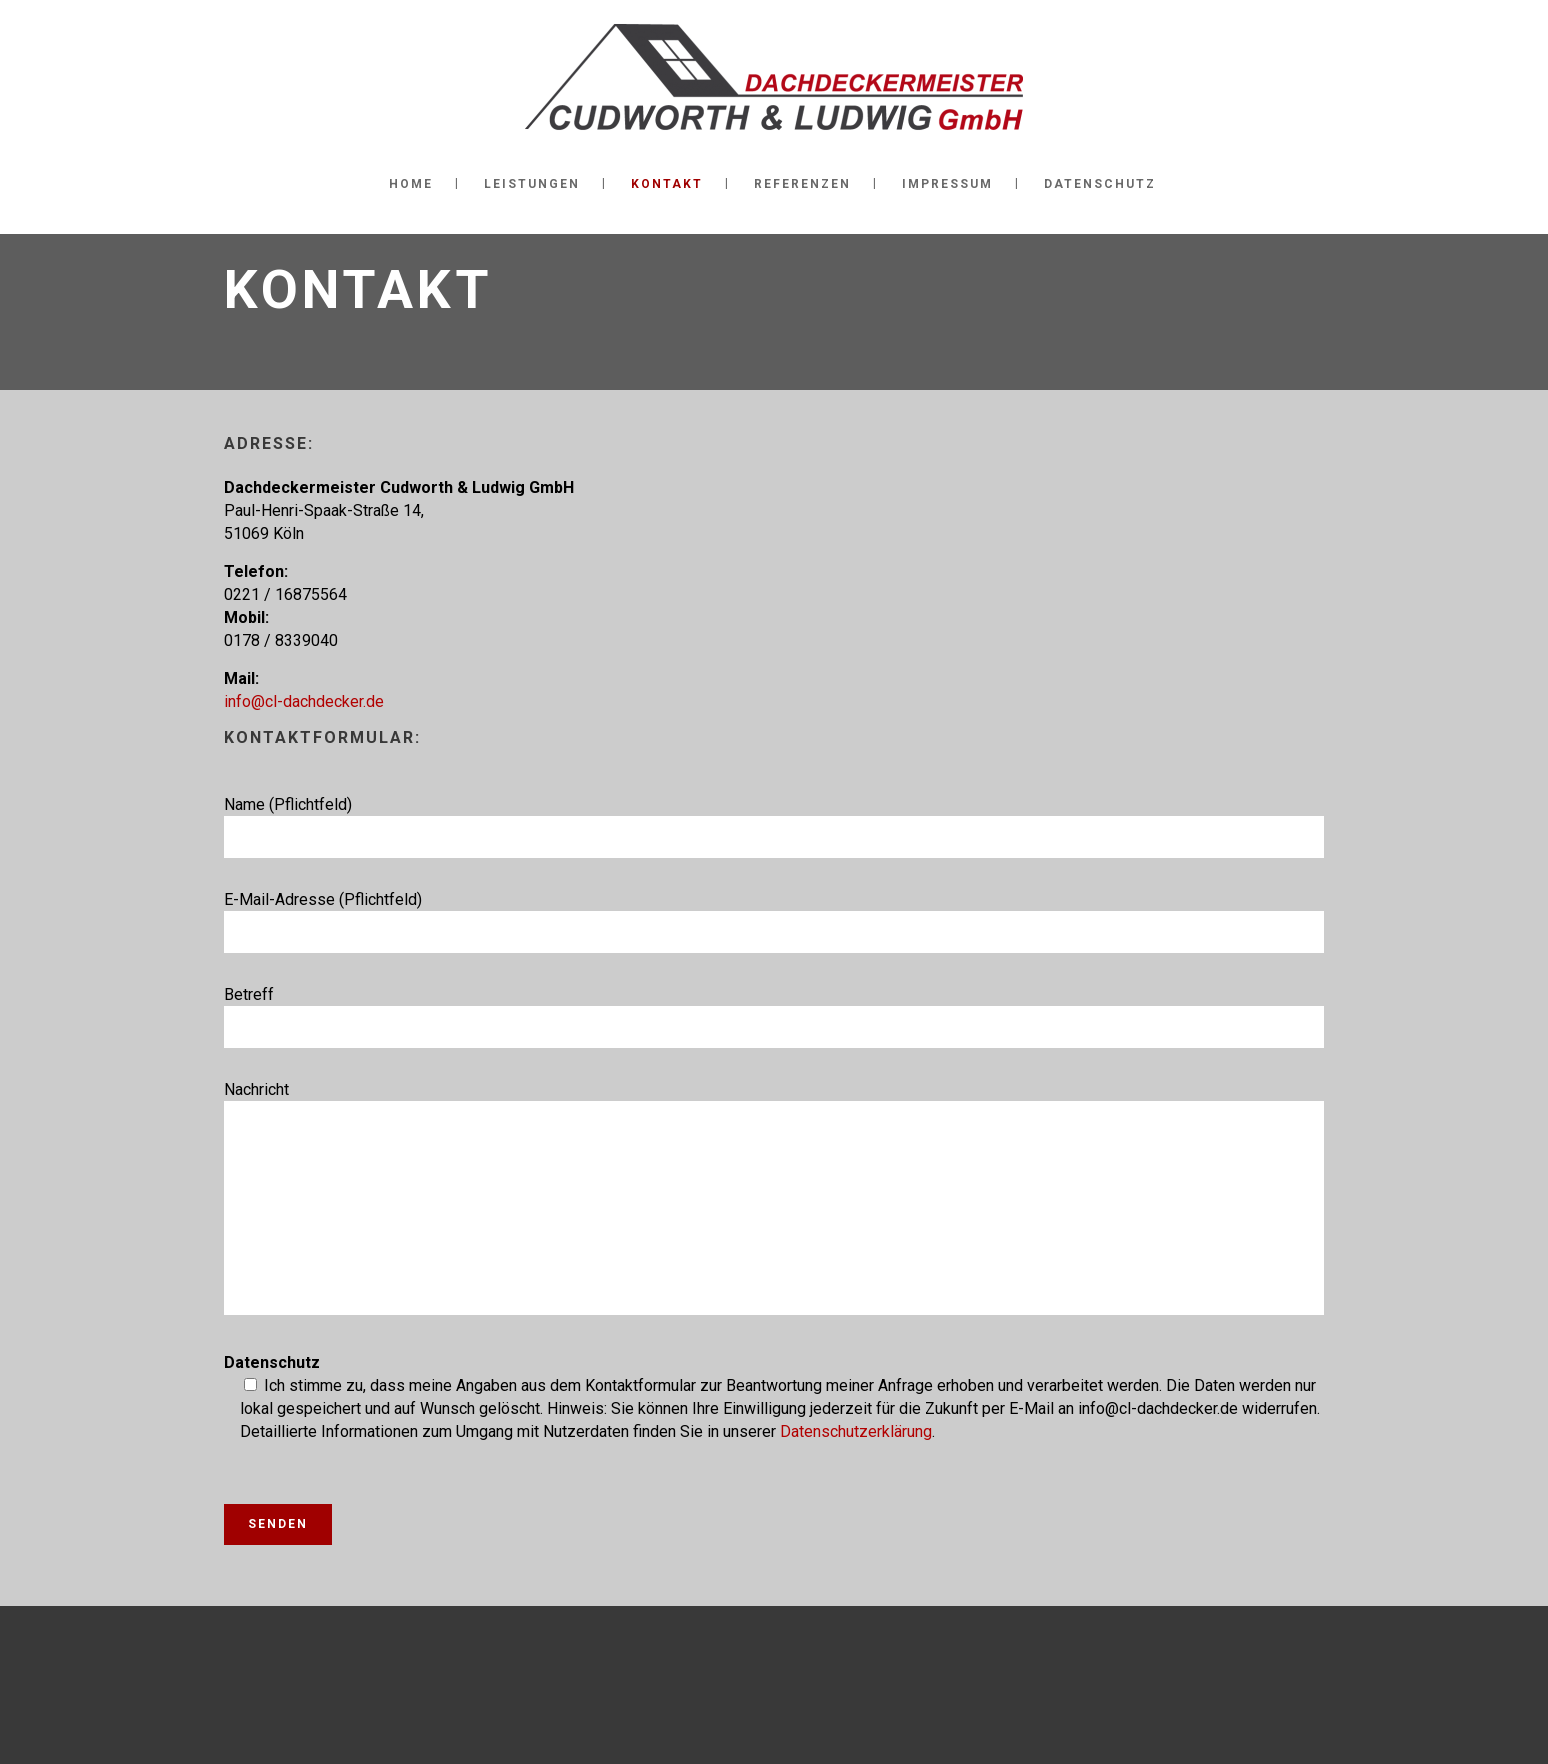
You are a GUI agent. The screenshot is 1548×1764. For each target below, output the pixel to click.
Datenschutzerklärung (856, 1431)
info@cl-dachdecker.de (304, 701)
